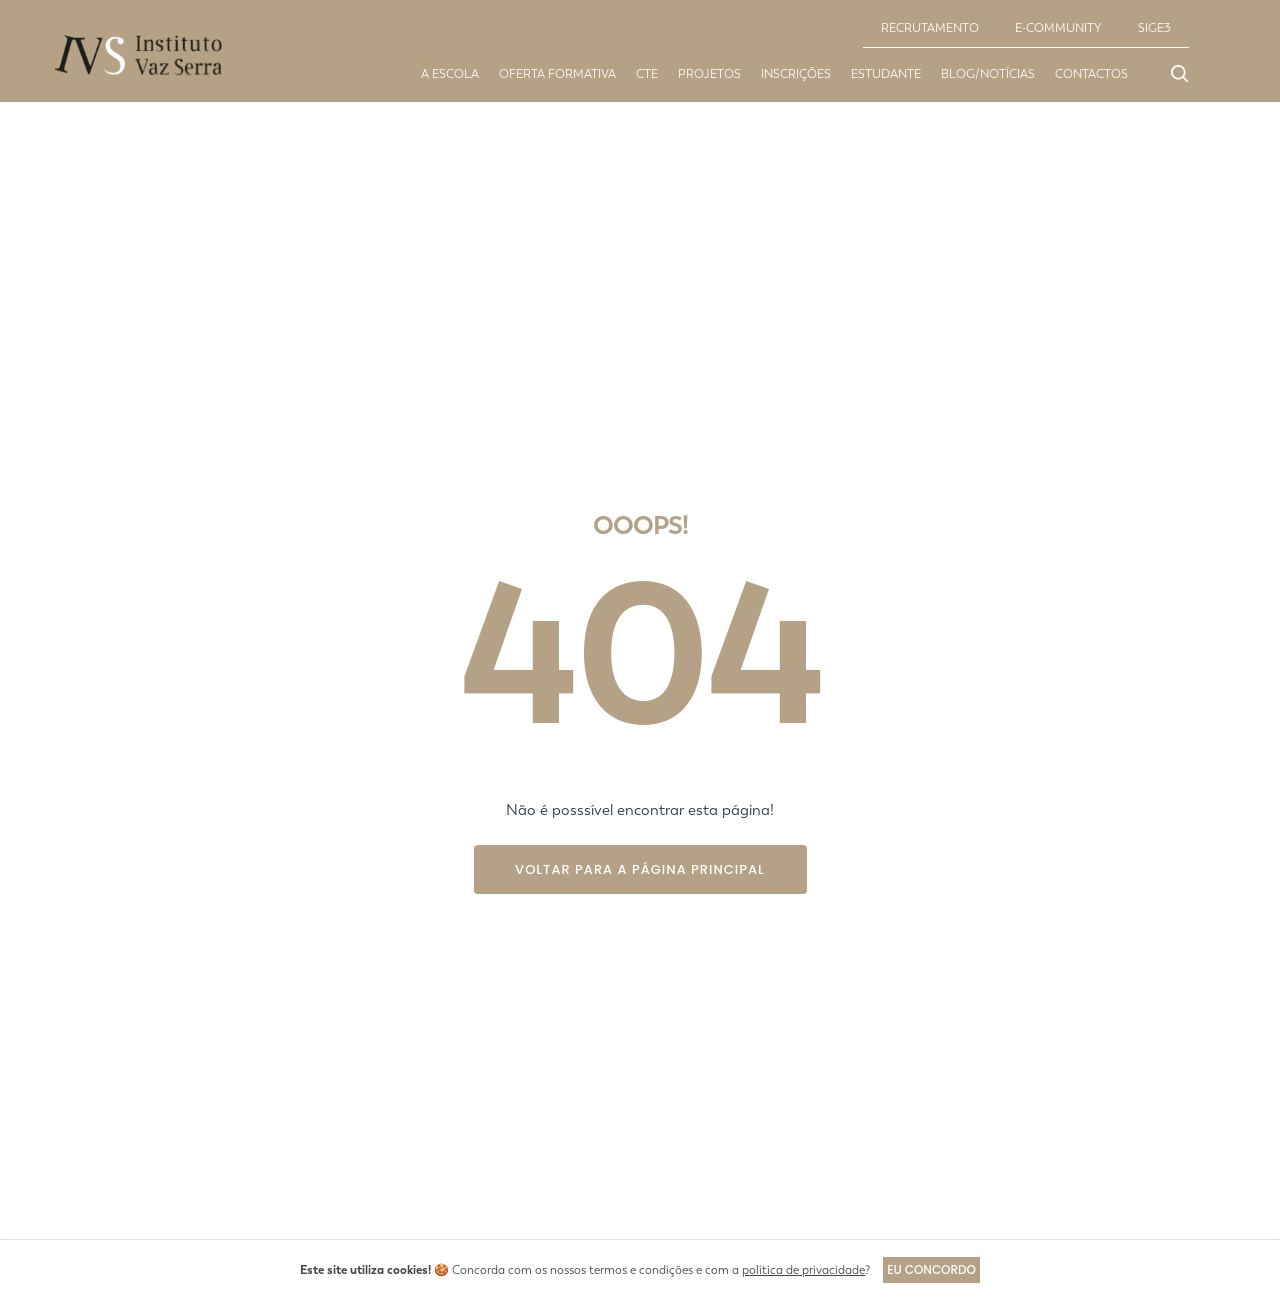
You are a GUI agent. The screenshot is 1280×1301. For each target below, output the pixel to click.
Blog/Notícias (988, 74)
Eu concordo (931, 1269)
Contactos (1091, 74)
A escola (450, 74)
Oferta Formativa (557, 74)
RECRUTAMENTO (930, 28)
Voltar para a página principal (640, 869)
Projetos (709, 74)
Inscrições (796, 74)
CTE (647, 74)
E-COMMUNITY (1058, 28)
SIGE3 (1154, 28)
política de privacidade (802, 1270)
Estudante (886, 74)
